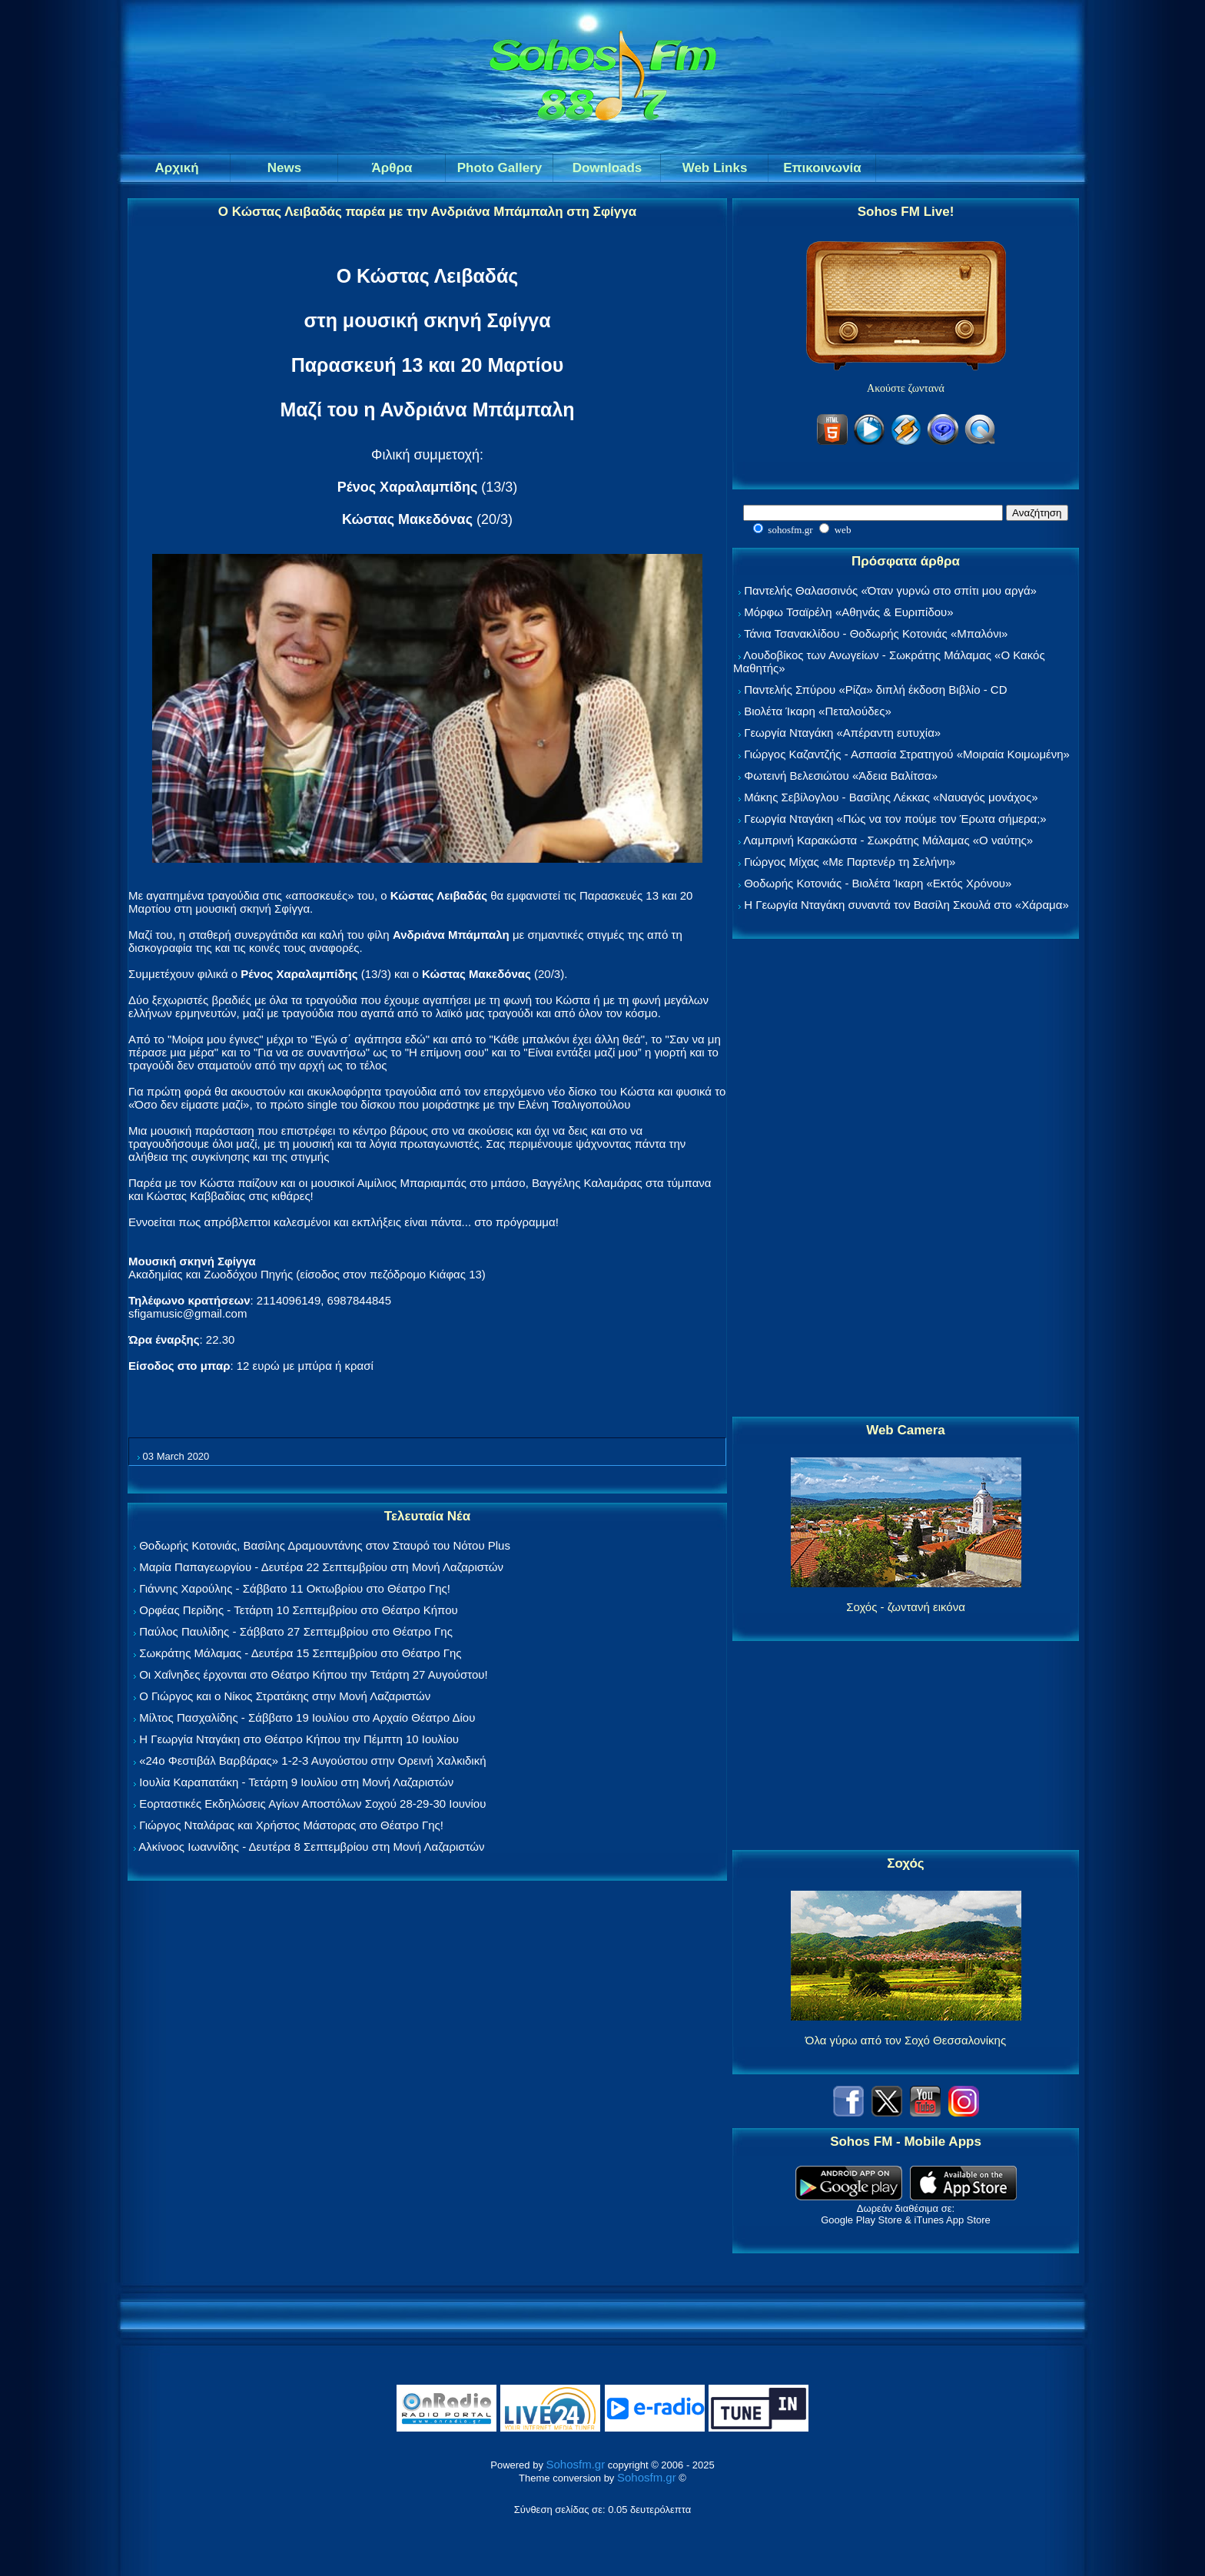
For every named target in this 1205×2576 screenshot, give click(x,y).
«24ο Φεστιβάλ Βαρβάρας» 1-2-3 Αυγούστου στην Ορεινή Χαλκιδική (312, 1760)
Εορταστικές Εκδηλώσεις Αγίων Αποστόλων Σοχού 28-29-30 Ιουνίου (312, 1803)
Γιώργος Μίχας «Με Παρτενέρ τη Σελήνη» (849, 861)
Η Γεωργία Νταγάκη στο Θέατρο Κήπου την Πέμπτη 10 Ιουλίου (299, 1739)
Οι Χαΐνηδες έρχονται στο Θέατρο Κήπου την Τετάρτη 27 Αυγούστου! (313, 1674)
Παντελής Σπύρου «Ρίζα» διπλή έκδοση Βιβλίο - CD (875, 689)
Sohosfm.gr (576, 2464)
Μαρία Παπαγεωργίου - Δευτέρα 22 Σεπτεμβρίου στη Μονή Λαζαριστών (321, 1566)
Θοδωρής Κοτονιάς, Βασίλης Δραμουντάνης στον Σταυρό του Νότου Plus (324, 1545)
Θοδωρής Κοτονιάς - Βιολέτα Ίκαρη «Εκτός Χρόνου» (877, 883)
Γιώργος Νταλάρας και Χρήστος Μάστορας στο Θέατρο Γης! (291, 1825)
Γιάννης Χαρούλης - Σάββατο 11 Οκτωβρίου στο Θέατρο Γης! (294, 1588)
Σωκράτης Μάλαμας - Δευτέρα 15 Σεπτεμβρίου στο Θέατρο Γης (300, 1652)
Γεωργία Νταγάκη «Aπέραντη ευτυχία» (842, 732)
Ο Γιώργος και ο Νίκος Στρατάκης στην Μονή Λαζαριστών (284, 1695)
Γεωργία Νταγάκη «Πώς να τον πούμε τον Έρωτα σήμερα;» (895, 818)
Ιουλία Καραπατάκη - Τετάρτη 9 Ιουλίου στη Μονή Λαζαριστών (296, 1782)
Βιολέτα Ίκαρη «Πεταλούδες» (817, 711)
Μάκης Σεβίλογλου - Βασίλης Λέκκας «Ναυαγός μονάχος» (890, 797)
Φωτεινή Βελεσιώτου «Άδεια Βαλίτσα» (841, 775)
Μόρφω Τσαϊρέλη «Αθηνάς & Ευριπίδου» (848, 611)
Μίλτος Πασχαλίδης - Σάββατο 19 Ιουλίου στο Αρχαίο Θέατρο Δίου (307, 1717)
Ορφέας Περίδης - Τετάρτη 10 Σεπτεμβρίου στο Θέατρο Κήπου (298, 1609)
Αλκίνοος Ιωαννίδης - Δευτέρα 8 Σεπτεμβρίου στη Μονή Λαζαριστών (311, 1846)
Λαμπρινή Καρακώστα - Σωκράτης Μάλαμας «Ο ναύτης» (888, 840)
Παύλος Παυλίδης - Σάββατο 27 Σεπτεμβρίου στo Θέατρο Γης (296, 1631)
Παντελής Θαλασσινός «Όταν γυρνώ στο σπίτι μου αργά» (890, 590)
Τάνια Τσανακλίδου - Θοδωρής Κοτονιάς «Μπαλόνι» (875, 633)
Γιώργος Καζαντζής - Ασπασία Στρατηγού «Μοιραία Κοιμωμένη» (907, 754)
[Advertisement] (906, 1178)
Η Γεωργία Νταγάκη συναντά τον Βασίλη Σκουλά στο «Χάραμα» (906, 904)
